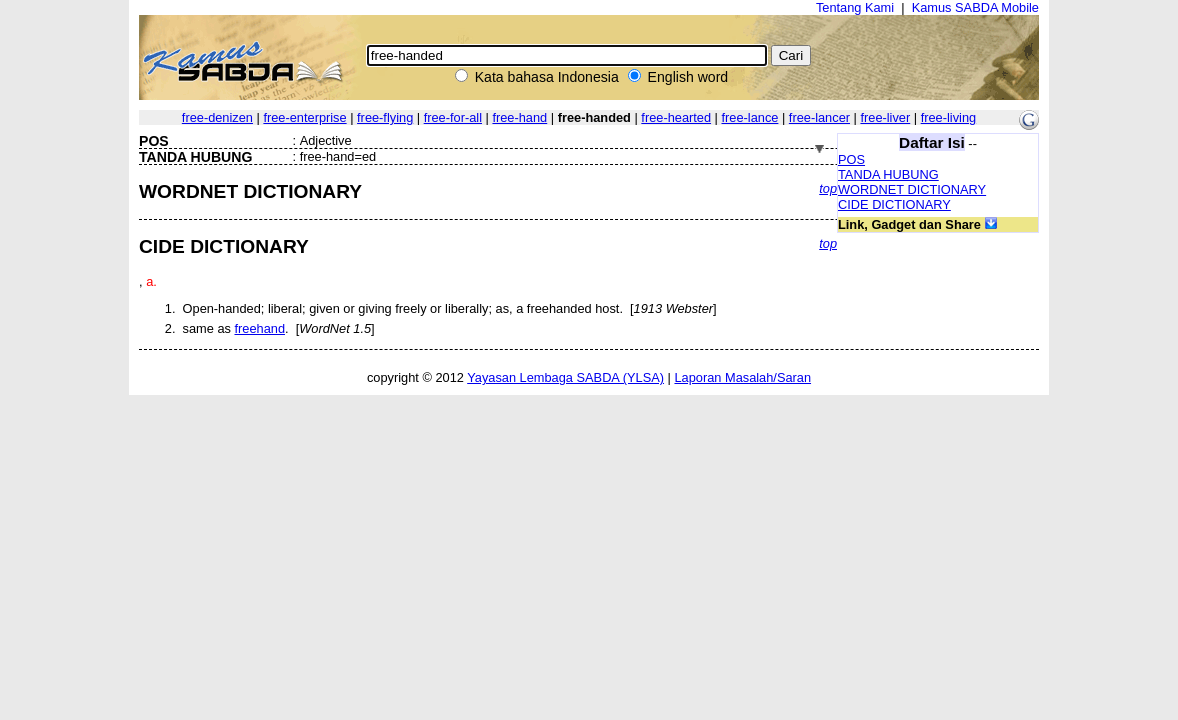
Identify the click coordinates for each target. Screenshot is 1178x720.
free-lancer (819, 117)
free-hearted (676, 117)
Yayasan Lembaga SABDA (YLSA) (565, 377)
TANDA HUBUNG (888, 174)
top (828, 188)
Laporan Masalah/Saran (742, 377)
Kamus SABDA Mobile (975, 7)
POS (851, 159)
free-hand (519, 117)
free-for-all (453, 117)
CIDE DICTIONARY (894, 204)
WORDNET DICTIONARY (912, 189)
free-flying (385, 117)
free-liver (885, 117)
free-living (948, 117)
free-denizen (217, 117)
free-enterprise (304, 117)
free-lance (750, 117)
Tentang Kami (855, 7)
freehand (259, 328)
